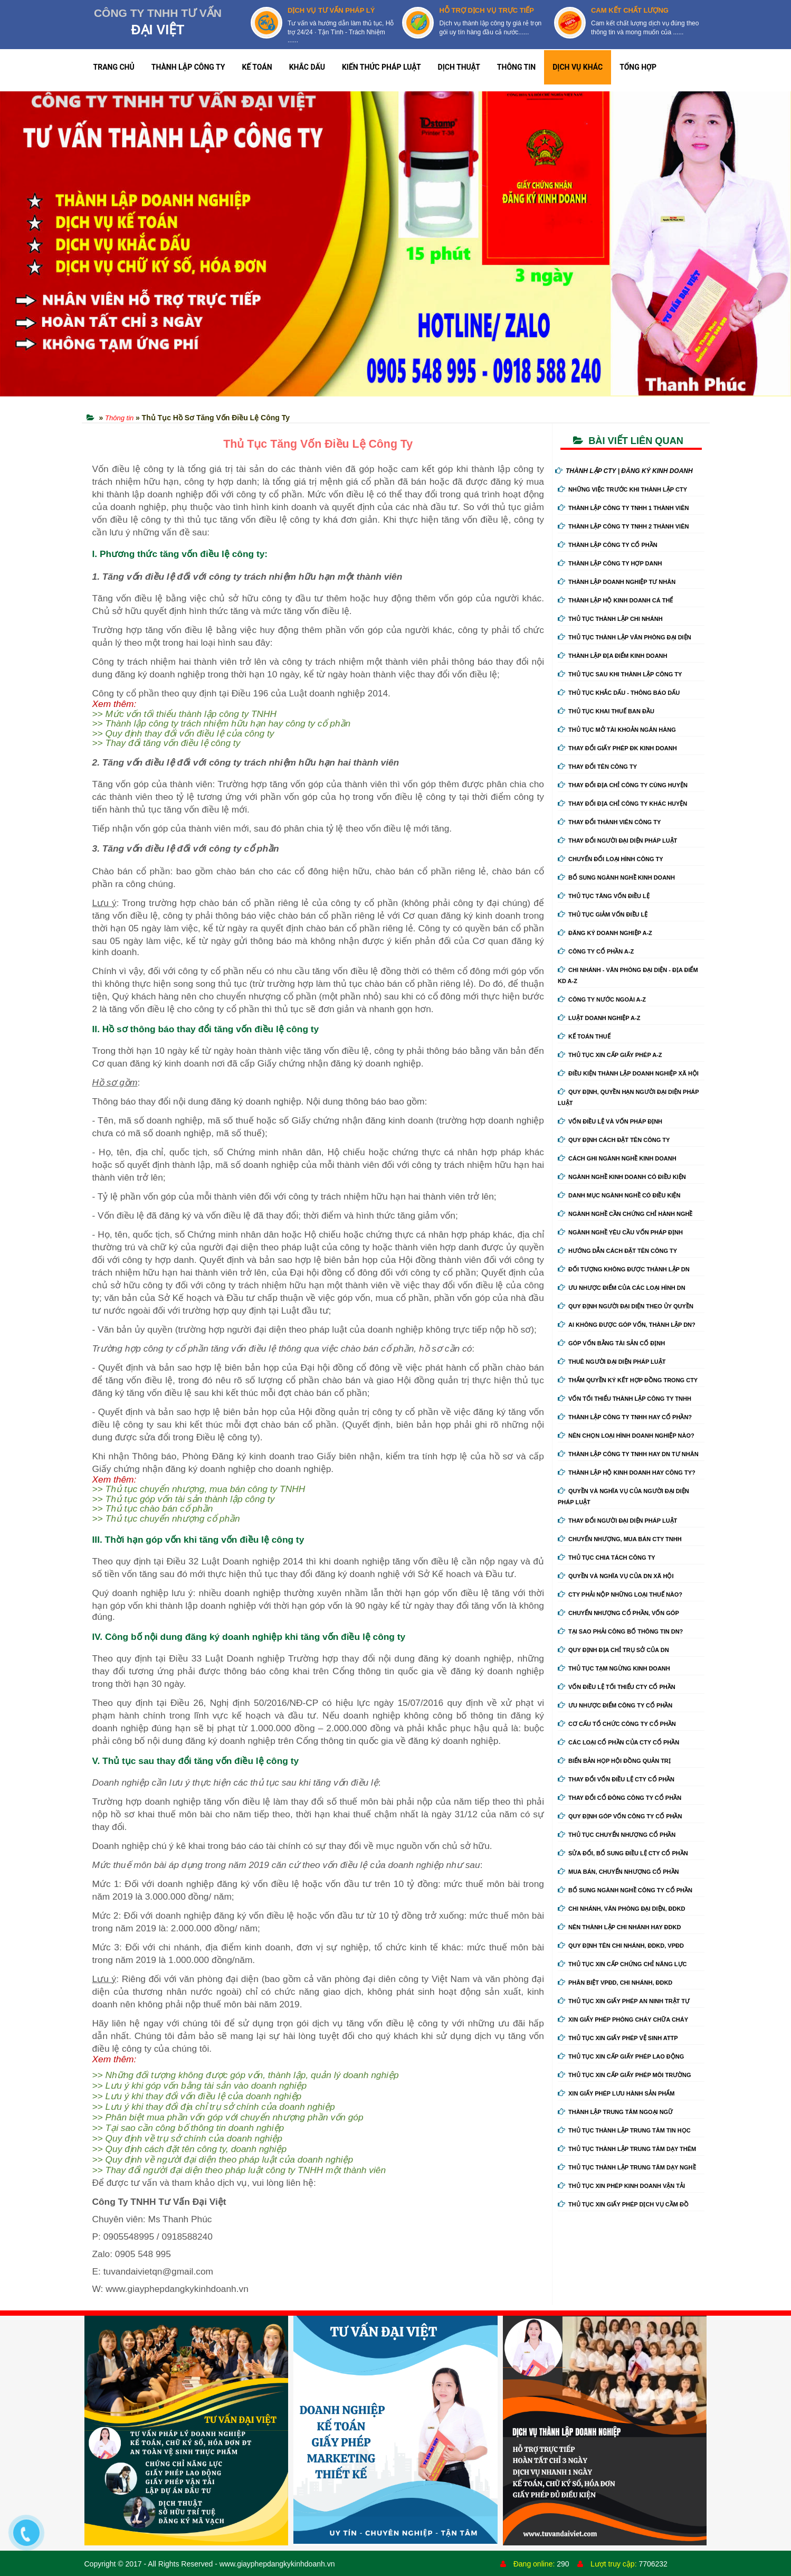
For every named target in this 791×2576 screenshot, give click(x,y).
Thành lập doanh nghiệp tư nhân (616, 582)
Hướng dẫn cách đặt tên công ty (617, 1251)
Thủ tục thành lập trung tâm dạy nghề (627, 2167)
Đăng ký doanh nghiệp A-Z (605, 933)
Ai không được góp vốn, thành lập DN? (626, 1325)
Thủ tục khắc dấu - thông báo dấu (619, 693)
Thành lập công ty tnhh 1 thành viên (623, 508)
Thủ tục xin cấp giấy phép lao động (621, 2056)
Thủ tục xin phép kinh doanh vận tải (621, 2186)
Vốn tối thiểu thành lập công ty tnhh (624, 1398)
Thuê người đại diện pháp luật (611, 1361)
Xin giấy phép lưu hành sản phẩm (616, 2093)
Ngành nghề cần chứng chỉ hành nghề (625, 1214)
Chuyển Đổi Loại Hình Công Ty (610, 859)
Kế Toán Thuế (584, 1036)
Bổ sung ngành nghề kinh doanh (616, 877)
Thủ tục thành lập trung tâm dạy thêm (627, 2149)
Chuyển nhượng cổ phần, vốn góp (618, 1613)
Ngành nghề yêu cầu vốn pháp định (620, 1232)
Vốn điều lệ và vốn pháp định (610, 1121)
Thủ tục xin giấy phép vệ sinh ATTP (618, 2038)
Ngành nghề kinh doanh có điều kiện (622, 1177)
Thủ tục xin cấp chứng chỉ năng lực (622, 1964)
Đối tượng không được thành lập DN (624, 1269)
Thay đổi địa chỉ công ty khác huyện (622, 803)
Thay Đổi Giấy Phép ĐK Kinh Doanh (617, 748)
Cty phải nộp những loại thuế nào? (620, 1594)
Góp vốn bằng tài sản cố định (611, 1343)
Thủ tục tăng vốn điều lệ (604, 896)
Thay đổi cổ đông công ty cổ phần (619, 1798)
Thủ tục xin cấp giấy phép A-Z (610, 1055)
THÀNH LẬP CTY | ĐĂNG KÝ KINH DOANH (624, 471)
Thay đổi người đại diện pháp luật (617, 840)
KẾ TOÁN (257, 67)
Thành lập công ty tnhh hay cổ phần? (625, 1417)
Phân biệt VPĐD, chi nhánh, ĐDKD (615, 1982)
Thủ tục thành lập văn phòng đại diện (624, 637)
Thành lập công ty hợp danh (610, 563)
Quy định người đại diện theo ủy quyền (625, 1306)
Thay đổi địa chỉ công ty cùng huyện (623, 785)
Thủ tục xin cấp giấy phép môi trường (624, 2075)
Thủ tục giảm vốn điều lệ (602, 914)
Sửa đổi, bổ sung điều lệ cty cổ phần (623, 1853)
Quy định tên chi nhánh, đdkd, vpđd (621, 1945)
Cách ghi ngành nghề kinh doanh (617, 1158)
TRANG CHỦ (114, 67)
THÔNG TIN (516, 67)
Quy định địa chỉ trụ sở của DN (613, 1650)
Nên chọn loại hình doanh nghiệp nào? (626, 1435)
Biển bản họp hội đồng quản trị (614, 1761)
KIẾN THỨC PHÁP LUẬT (381, 67)
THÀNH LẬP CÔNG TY (188, 67)
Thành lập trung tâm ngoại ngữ (615, 2112)
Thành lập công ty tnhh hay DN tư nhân (628, 1454)
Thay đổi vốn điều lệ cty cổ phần (616, 1779)
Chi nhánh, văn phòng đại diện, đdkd (621, 1908)
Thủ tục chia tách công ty (606, 1557)
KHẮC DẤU (307, 67)
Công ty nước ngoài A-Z (602, 999)
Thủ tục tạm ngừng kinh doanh (614, 1668)
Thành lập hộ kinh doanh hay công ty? (626, 1472)
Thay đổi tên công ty (597, 766)
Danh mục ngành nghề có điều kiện (619, 1195)
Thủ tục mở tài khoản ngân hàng (617, 729)
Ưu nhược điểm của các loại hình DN (621, 1288)
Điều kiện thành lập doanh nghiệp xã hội (628, 1073)
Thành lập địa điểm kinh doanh (613, 656)
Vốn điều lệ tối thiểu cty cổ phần (616, 1687)
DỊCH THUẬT (459, 67)
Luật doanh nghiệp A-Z (599, 1018)
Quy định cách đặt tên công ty (614, 1140)
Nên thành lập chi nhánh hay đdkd (619, 1927)
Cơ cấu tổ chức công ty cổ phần (617, 1724)
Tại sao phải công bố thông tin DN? (620, 1631)
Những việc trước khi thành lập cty (622, 489)
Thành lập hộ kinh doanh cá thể (615, 600)
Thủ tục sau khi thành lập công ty (620, 674)
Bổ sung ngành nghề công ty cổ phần (625, 1890)
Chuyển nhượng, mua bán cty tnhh (620, 1539)
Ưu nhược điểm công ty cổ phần (615, 1705)
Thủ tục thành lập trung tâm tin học (624, 2130)
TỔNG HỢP (638, 67)
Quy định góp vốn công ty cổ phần (620, 1816)
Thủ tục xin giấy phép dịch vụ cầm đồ (623, 2204)
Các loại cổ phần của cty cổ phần (618, 1742)
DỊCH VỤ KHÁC (577, 67)
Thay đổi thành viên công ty (609, 822)
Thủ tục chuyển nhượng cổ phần (616, 1835)
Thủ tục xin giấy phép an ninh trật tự (624, 2001)
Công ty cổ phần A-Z (596, 951)
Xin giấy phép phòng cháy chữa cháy (623, 2019)
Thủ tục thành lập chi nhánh (610, 619)
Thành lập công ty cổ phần (607, 545)
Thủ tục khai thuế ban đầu (606, 711)
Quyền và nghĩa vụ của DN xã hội (615, 1576)
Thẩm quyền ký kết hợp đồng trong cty (628, 1380)
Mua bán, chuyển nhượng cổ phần (618, 1872)
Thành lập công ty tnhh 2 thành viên (623, 526)
